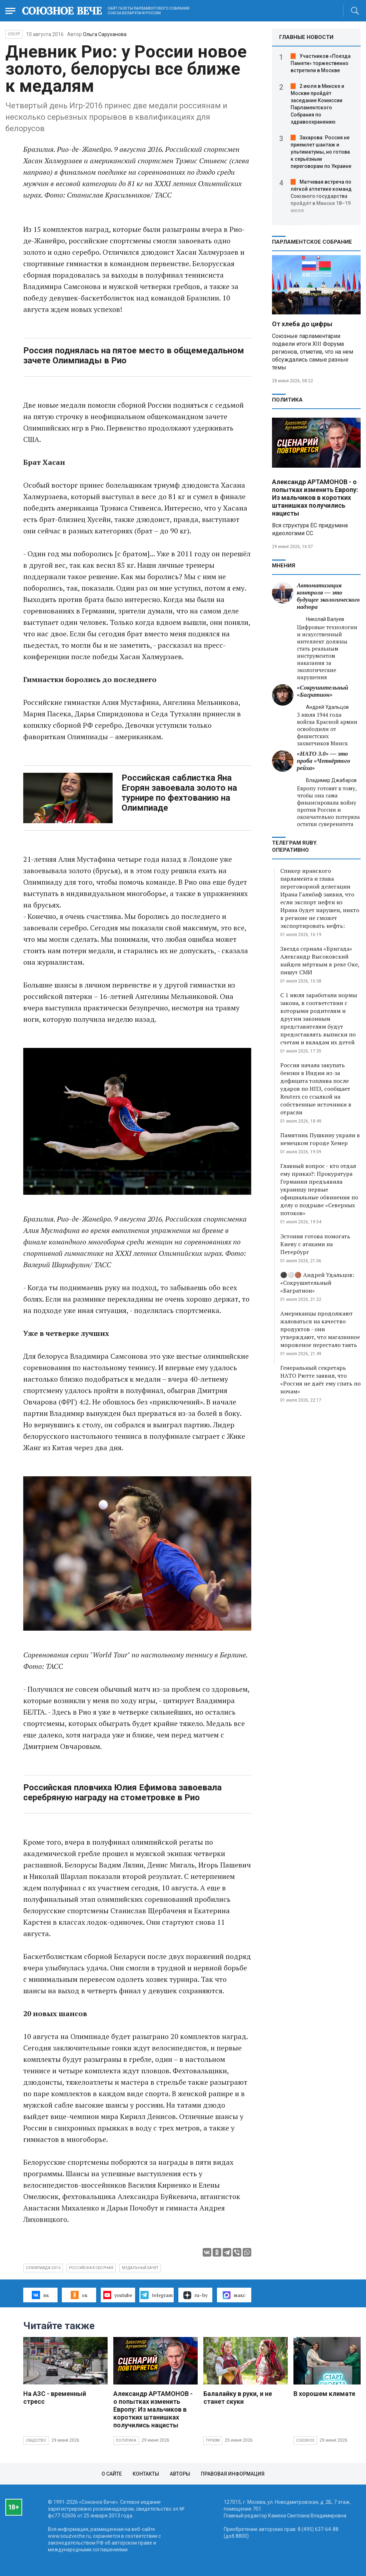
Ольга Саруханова (105, 34)
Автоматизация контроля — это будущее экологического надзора (328, 596)
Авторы (180, 2474)
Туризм (213, 2440)
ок (79, 2295)
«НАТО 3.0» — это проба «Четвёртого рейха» (323, 760)
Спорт (14, 34)
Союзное (305, 2440)
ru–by (195, 2295)
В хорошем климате (324, 2393)
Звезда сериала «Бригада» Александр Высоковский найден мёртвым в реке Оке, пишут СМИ (319, 960)
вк (40, 2295)
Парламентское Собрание (312, 242)
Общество (36, 2440)
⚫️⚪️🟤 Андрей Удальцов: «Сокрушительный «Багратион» (317, 1282)
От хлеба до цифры (302, 324)
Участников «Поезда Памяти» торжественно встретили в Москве (321, 63)
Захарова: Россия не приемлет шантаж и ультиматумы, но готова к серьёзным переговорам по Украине (321, 152)
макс (234, 2295)
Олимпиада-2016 (43, 2268)
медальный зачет (140, 2268)
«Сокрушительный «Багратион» (322, 691)
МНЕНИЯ (283, 565)
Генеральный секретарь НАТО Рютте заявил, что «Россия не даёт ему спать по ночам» (320, 1379)
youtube (117, 2295)
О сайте (112, 2474)
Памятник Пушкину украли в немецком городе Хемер (320, 1139)
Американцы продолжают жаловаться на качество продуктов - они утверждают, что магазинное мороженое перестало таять (320, 1329)
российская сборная (91, 2268)
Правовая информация (232, 2474)
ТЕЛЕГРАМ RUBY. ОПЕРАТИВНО (294, 846)
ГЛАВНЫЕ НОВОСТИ (306, 37)
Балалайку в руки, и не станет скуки (237, 2397)
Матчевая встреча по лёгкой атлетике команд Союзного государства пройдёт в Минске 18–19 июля (321, 196)
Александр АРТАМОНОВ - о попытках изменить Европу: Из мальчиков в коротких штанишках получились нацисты (315, 497)
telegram (156, 2295)
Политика (287, 400)
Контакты (146, 2474)
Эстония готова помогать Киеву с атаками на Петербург (315, 1244)
